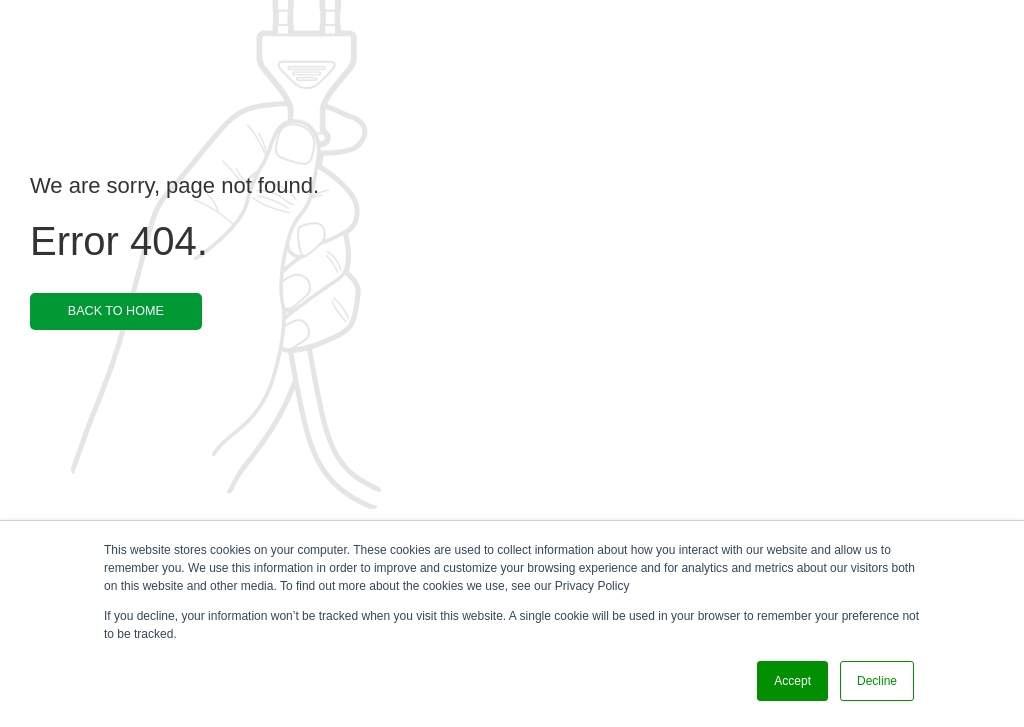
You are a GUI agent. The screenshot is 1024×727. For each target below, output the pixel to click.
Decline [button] (877, 681)
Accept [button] (792, 681)
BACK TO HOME (116, 311)
